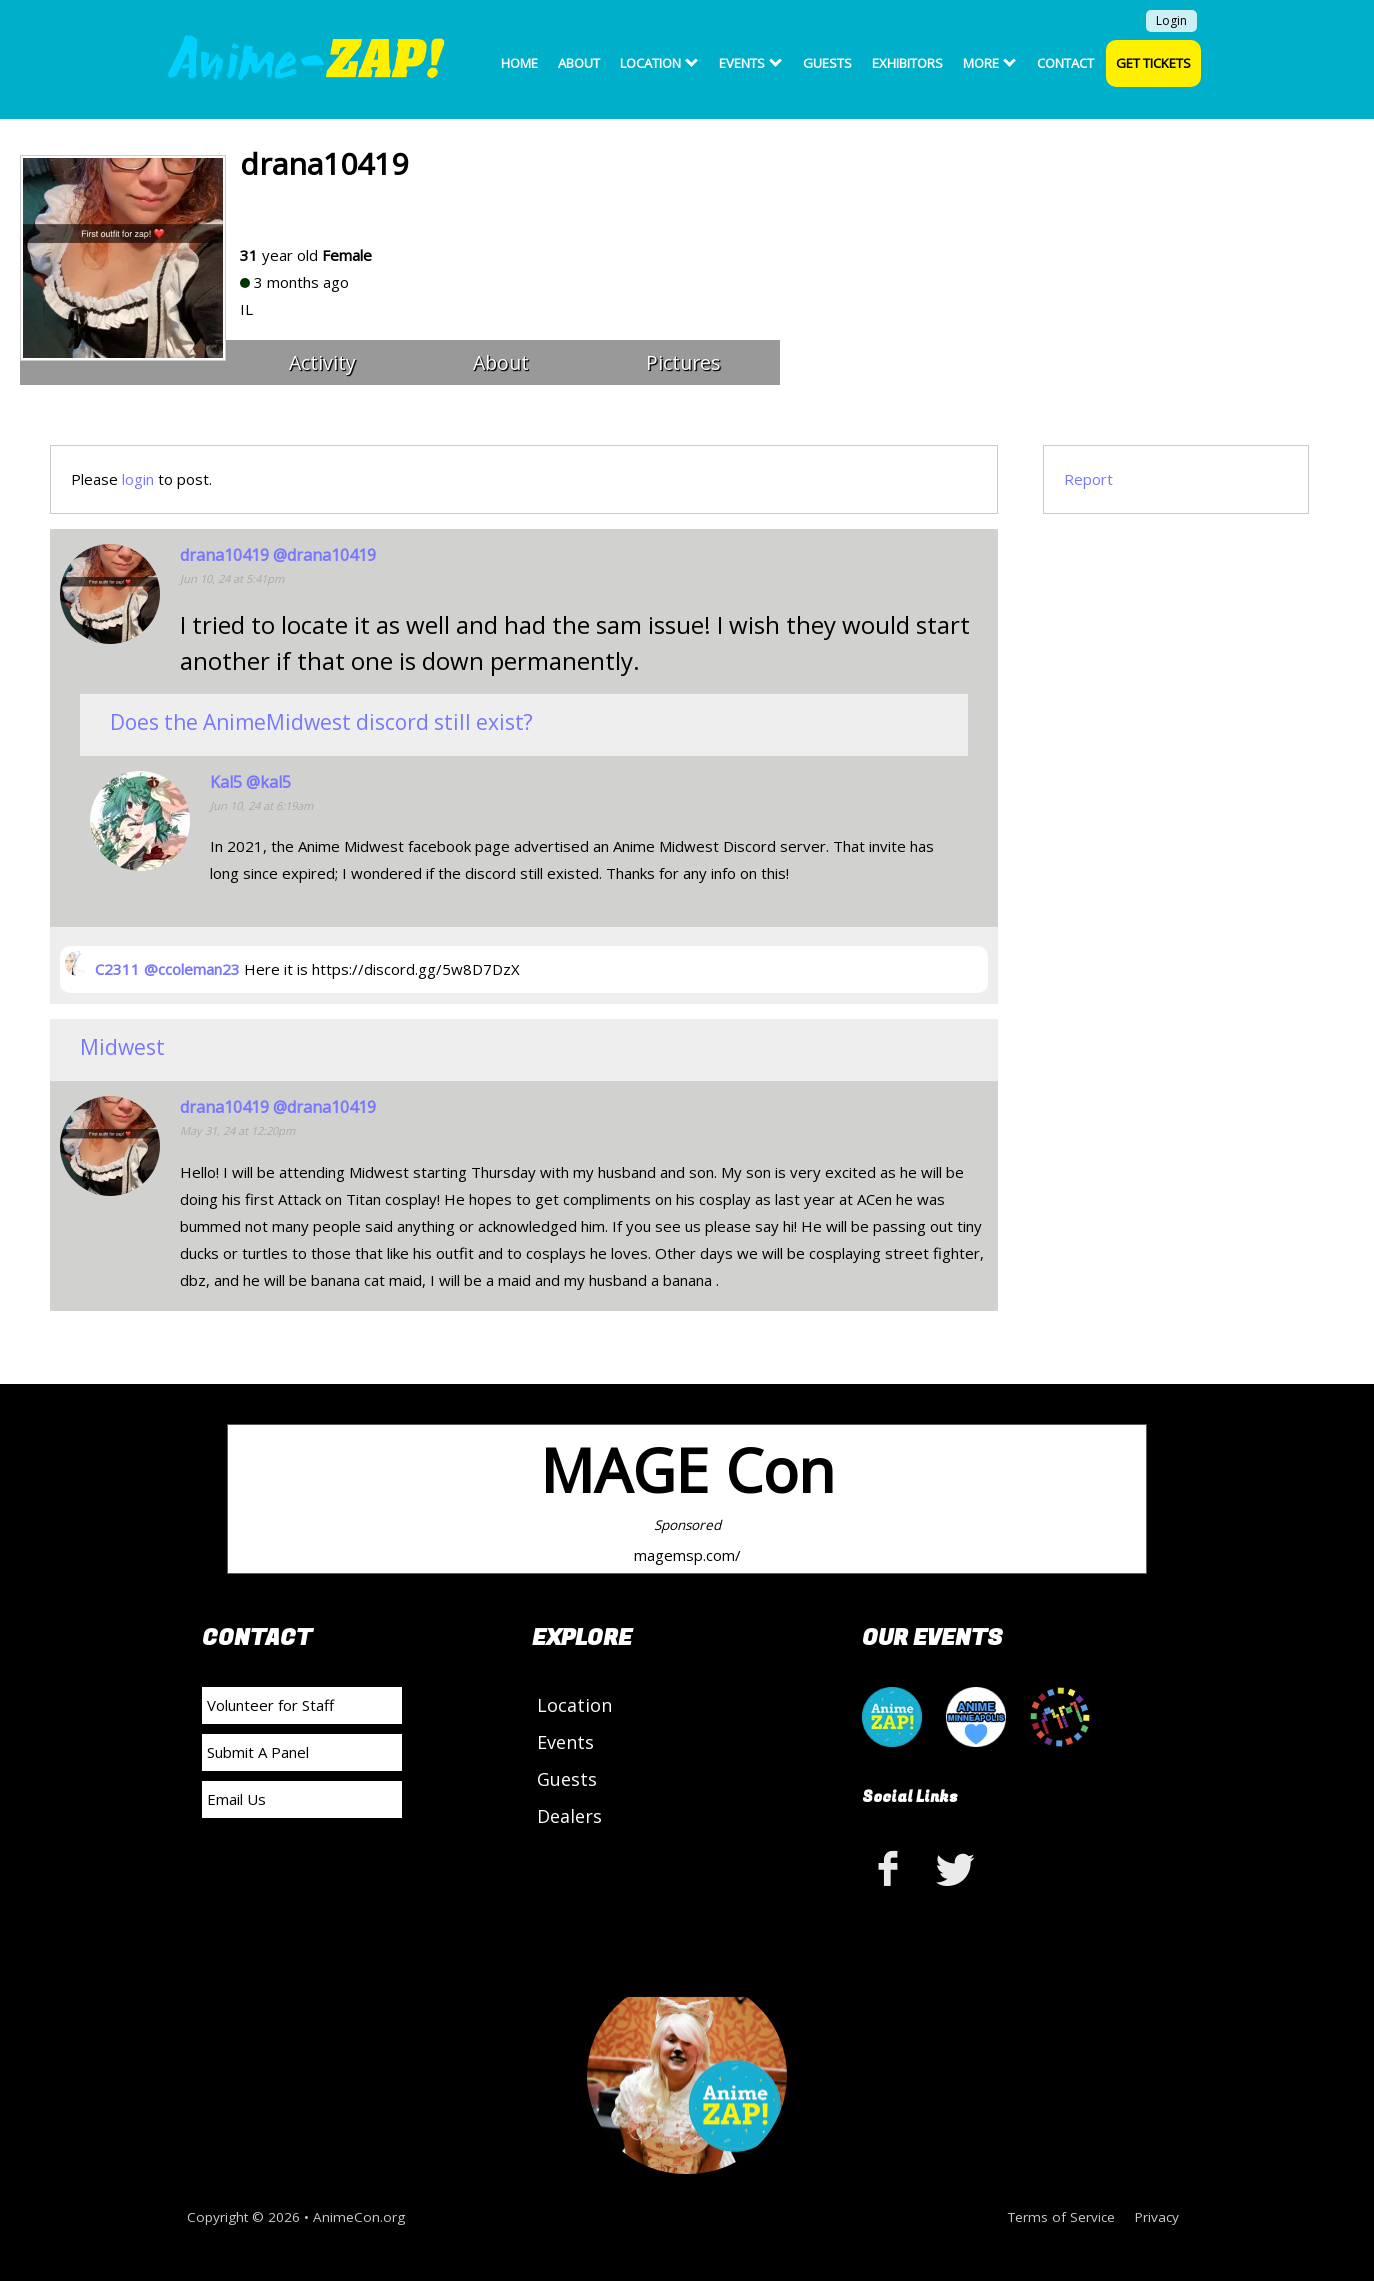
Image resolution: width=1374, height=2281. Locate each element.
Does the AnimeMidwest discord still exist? (321, 722)
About (579, 63)
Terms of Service (1061, 2217)
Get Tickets (1153, 63)
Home (519, 63)
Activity (322, 362)
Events (750, 63)
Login (1171, 20)
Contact (1065, 63)
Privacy (1157, 2217)
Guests (827, 63)
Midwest (122, 1047)
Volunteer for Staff (270, 1705)
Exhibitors (907, 63)
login (138, 479)
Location (659, 63)
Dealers (569, 1816)
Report (1088, 479)
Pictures (683, 362)
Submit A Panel (258, 1752)
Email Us (236, 1799)
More (989, 63)
